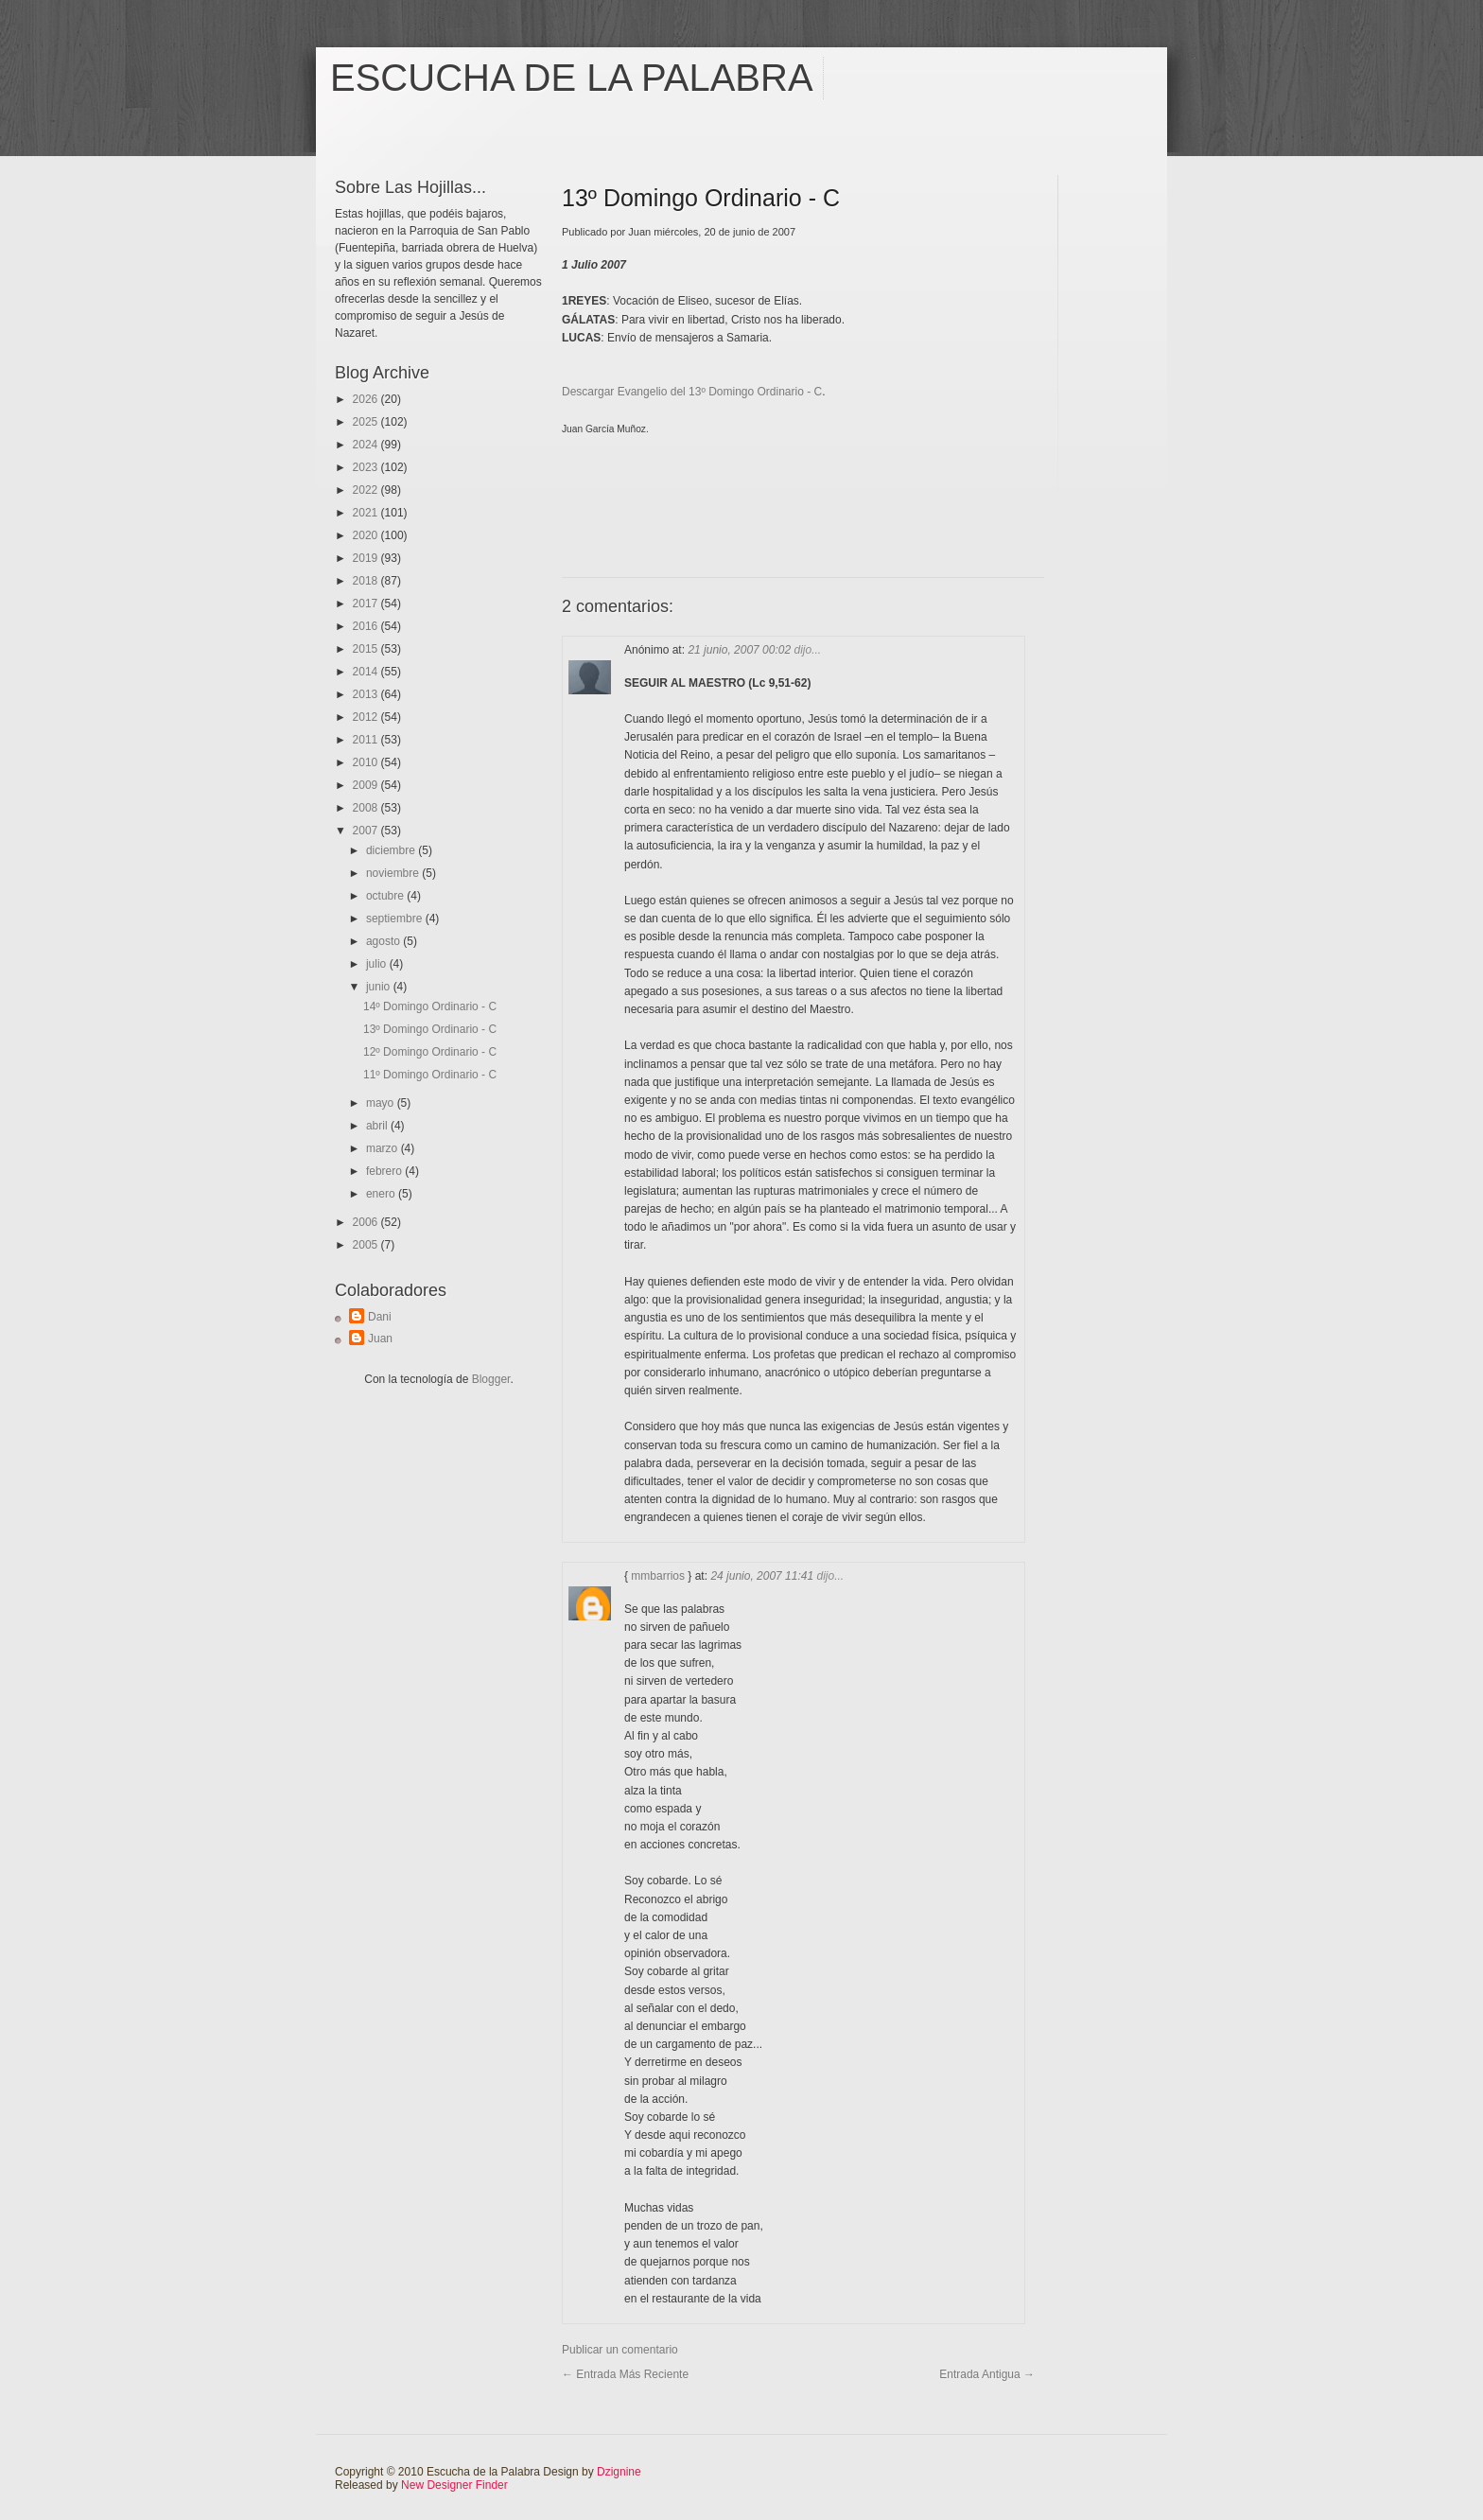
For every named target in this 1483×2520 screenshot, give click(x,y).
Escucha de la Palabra (571, 77)
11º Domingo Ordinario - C (430, 1074)
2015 (367, 649)
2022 (367, 490)
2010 (367, 762)
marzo (383, 1148)
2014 (367, 671)
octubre (386, 895)
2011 (367, 739)
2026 (367, 399)
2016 (367, 626)
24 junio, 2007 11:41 (763, 1576)
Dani (380, 1316)
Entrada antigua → (987, 2374)
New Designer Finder (454, 2485)
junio (379, 986)
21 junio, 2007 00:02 (741, 649)
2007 (367, 830)
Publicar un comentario (620, 2349)
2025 (367, 422)
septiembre (396, 918)
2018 (367, 580)
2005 (367, 1244)
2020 (367, 535)
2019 (367, 558)
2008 (367, 807)
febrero (385, 1171)
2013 (367, 694)
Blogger (491, 1379)
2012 (367, 717)
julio (378, 964)
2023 (367, 467)
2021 (367, 512)
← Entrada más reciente (625, 2374)
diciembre (392, 850)
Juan (380, 1338)
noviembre (394, 873)
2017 (367, 603)
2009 (367, 785)
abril (378, 1125)
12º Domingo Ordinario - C (430, 1052)
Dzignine (619, 2471)
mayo (381, 1103)
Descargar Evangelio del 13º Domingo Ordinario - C (692, 391)
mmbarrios (658, 1576)
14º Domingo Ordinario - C (430, 1006)
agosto (384, 941)
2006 (367, 1222)
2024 (367, 444)
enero (382, 1193)
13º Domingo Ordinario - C (430, 1029)
